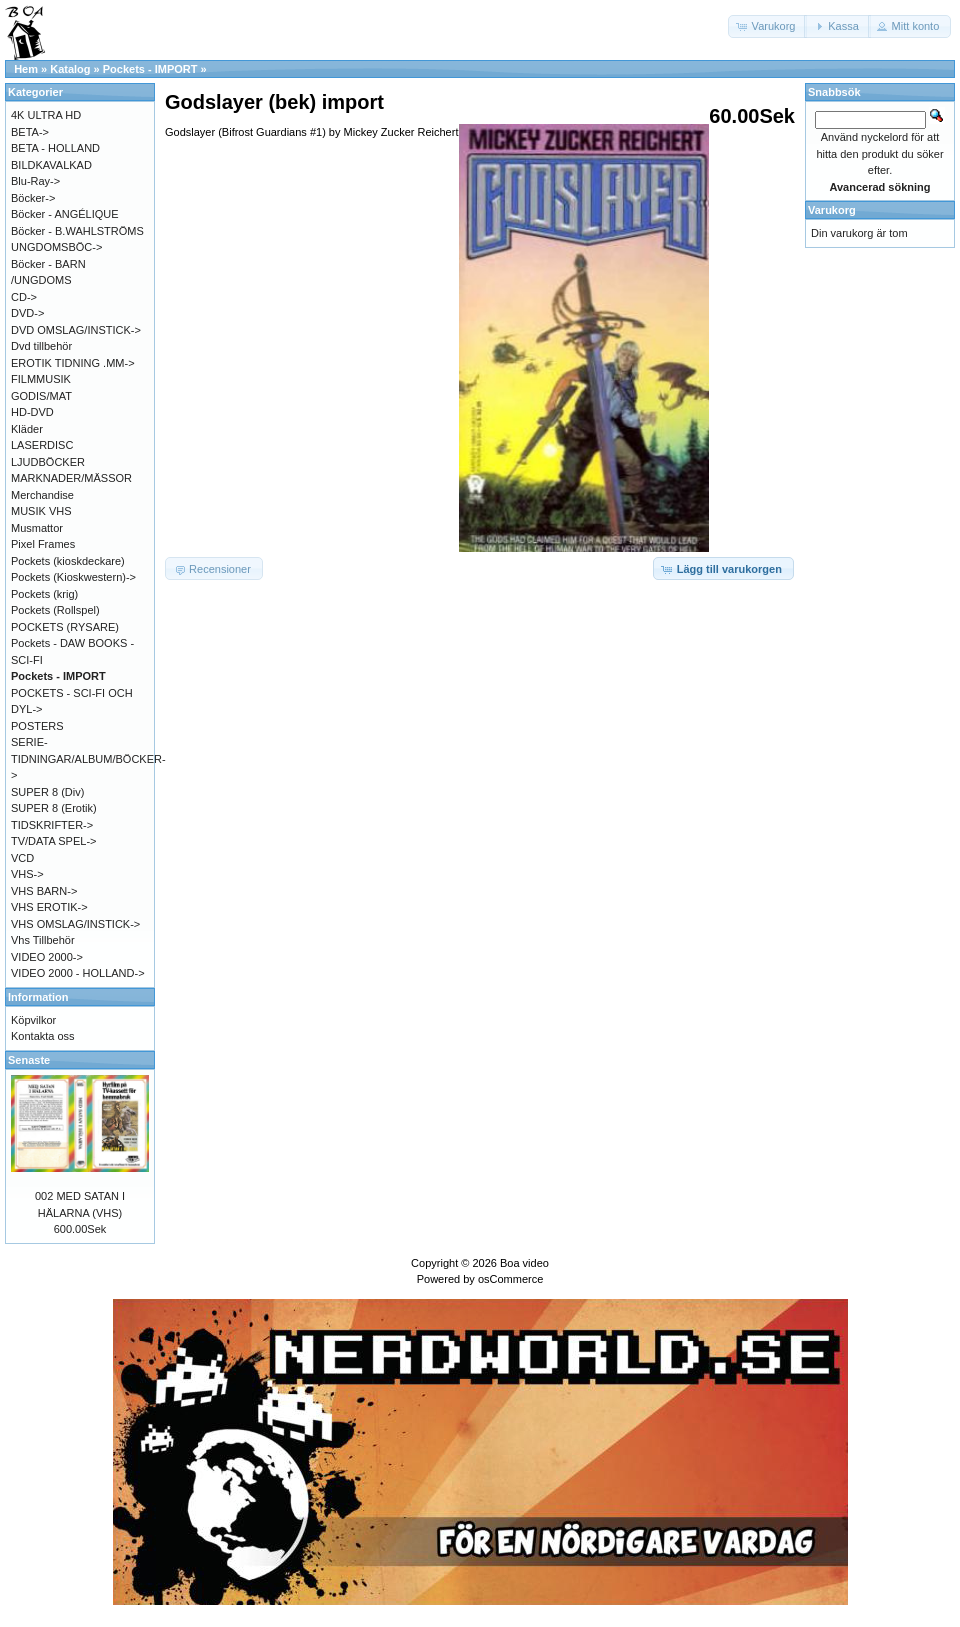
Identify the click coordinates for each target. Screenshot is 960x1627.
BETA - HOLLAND (55, 148)
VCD (22, 858)
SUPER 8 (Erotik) (54, 808)
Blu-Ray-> (35, 181)
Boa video (524, 1263)
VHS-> (27, 874)
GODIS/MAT (41, 396)
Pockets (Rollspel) (55, 610)
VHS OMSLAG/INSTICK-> (75, 924)
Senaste (29, 1060)
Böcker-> (33, 198)
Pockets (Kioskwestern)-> (73, 577)
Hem (26, 69)
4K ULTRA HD (46, 115)
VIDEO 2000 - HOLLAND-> (78, 973)
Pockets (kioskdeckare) (68, 561)
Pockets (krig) (44, 594)
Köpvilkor (33, 1020)
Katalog (70, 69)
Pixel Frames (43, 544)
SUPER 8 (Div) (47, 792)
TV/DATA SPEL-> (53, 841)
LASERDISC (42, 445)
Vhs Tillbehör (43, 940)
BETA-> (30, 132)
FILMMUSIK (41, 379)
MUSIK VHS (41, 511)
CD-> (24, 297)
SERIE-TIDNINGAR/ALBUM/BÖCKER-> (88, 758)
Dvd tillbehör (41, 346)
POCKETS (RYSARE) (65, 627)
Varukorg (832, 210)
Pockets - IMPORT (150, 69)
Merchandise (42, 495)
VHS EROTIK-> (49, 907)
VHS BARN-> (44, 891)
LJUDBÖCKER (48, 462)
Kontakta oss (43, 1036)
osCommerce (510, 1279)
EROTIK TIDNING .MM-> (73, 363)
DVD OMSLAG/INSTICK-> (76, 330)
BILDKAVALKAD (51, 165)
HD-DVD (32, 412)
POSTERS (37, 726)
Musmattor (37, 528)
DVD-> (27, 313)
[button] (768, 26)
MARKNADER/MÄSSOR (71, 478)
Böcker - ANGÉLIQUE (65, 214)
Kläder (27, 429)
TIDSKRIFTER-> (52, 825)
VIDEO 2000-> (47, 957)
